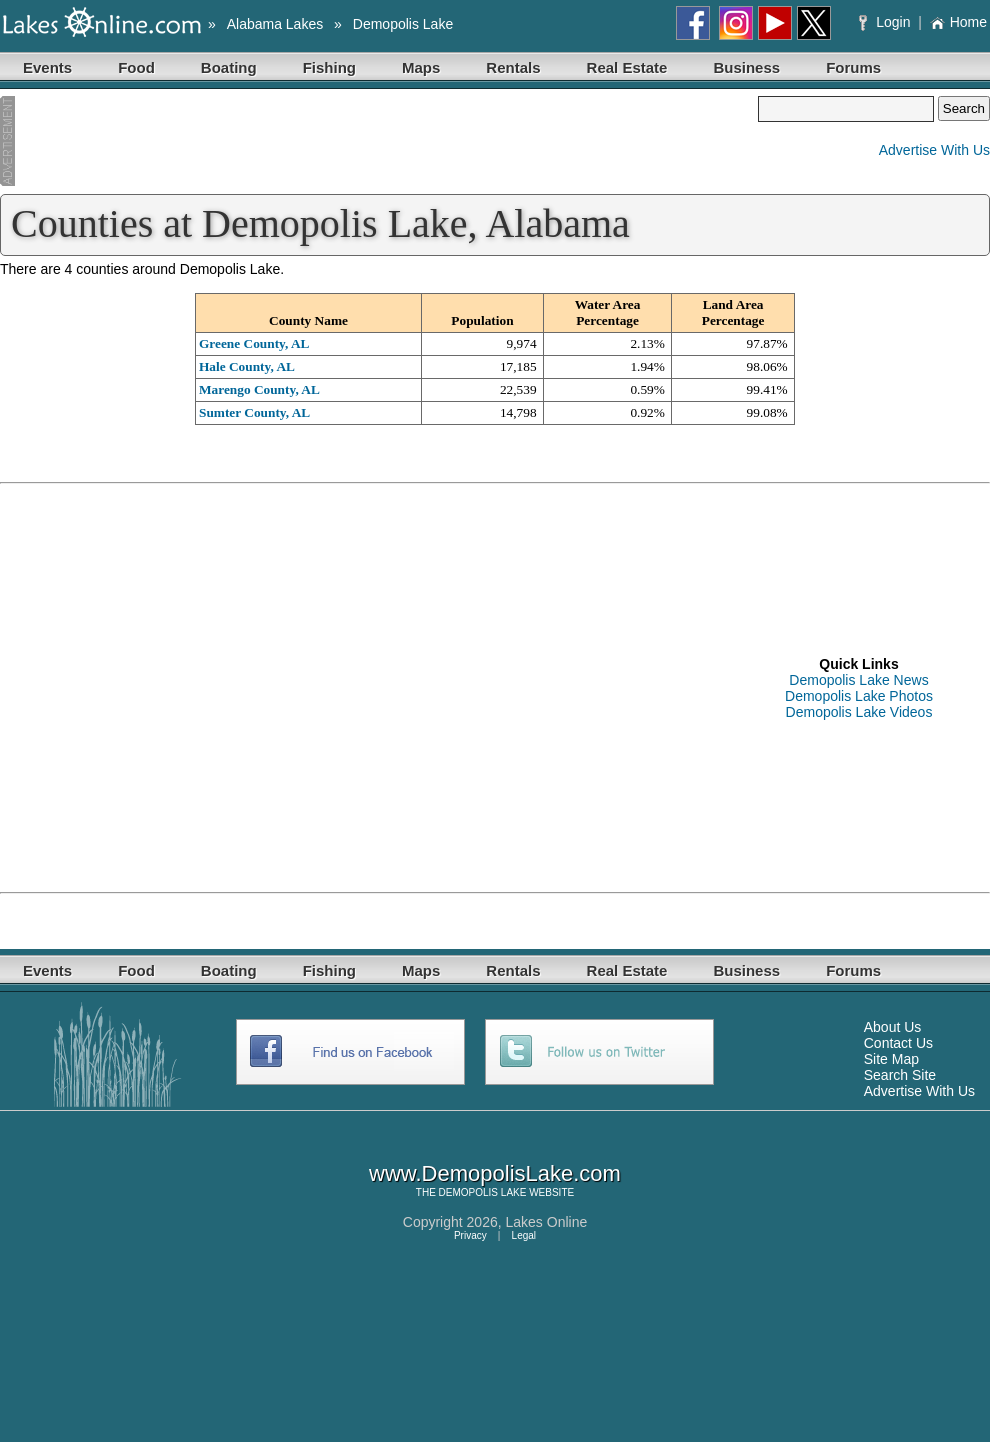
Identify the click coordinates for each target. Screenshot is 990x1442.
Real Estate (627, 67)
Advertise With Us (934, 150)
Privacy (470, 1235)
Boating (229, 67)
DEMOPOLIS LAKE (483, 1192)
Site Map (891, 1059)
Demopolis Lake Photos (859, 696)
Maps (421, 67)
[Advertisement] (379, 143)
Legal (524, 1235)
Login (886, 22)
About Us (893, 1027)
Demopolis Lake (403, 24)
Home (958, 22)
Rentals (513, 67)
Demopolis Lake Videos (859, 712)
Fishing (329, 67)
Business (746, 67)
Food (136, 67)
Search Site (900, 1075)
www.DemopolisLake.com (495, 1173)
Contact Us (898, 1043)
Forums (853, 67)
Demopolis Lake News (858, 680)
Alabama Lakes (275, 24)
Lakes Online (547, 1222)
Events (47, 67)
